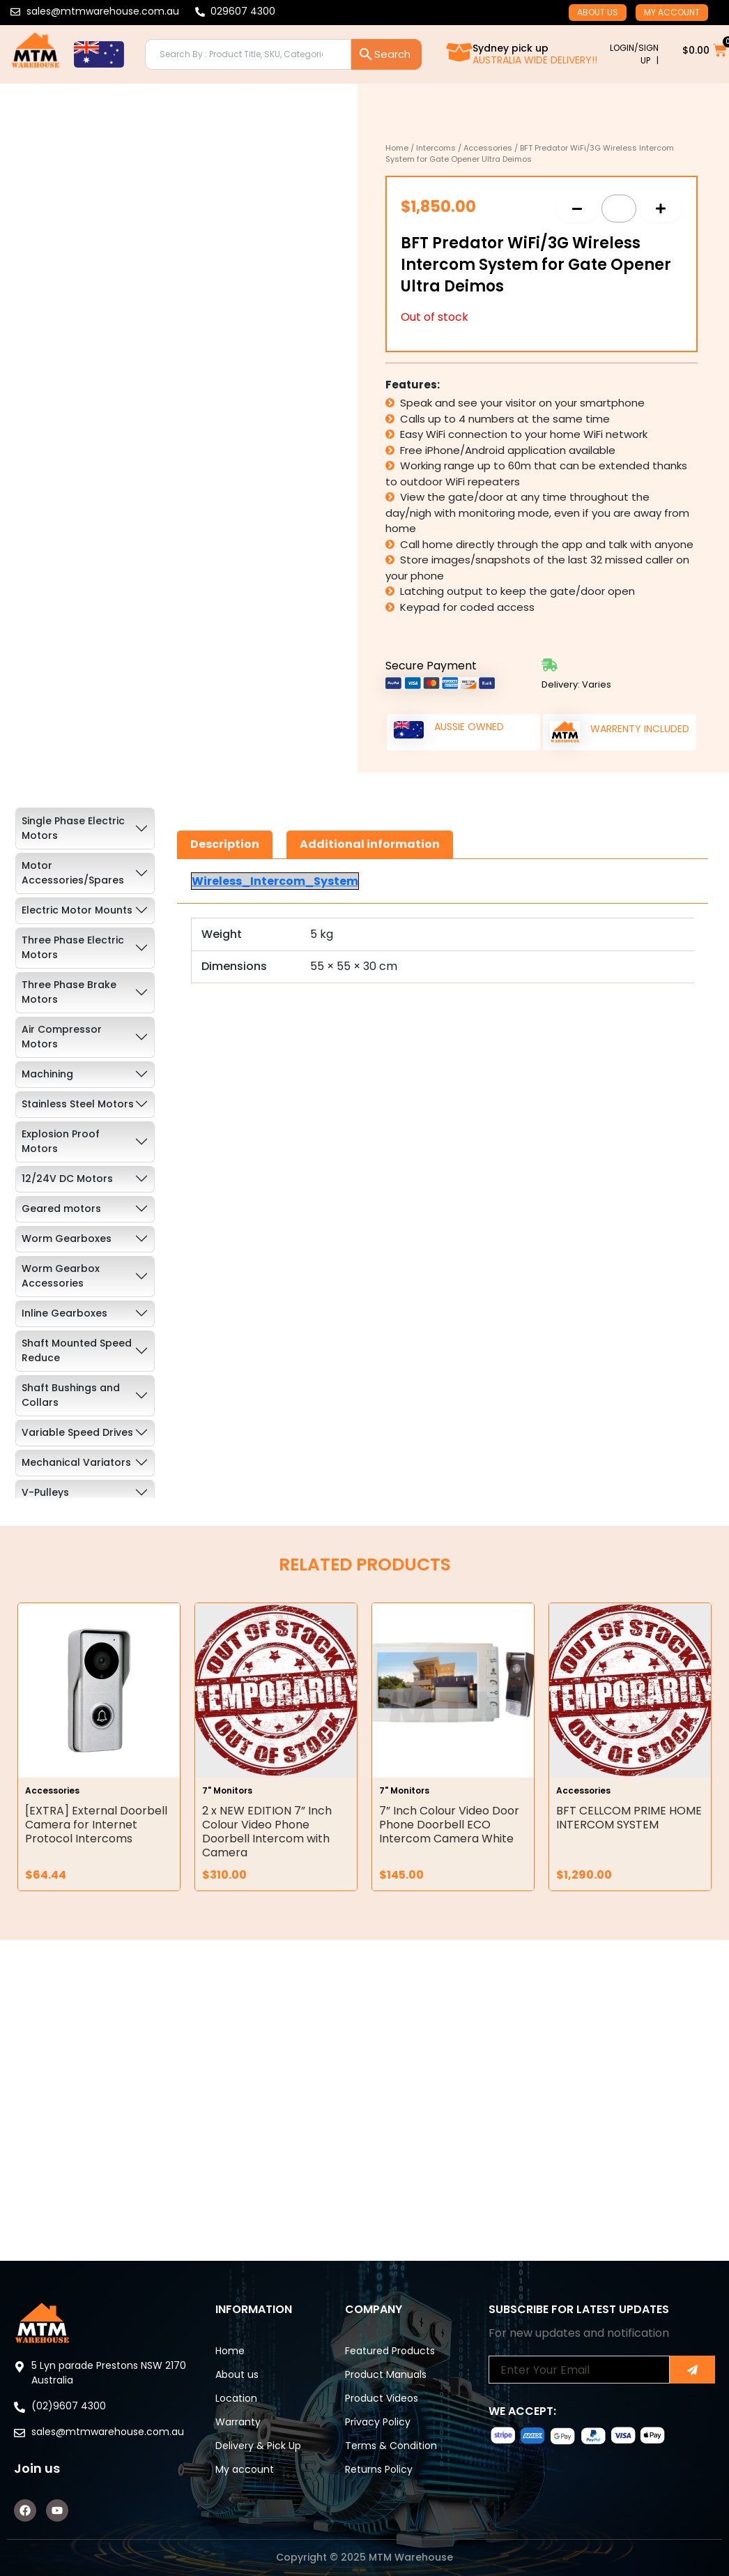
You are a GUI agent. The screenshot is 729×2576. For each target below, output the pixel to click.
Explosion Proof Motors (61, 1141)
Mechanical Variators (76, 1462)
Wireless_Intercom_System (275, 881)
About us (597, 12)
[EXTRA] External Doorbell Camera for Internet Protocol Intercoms (96, 1825)
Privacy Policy (377, 2422)
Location (236, 2398)
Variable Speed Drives (77, 1432)
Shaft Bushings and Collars (71, 1395)
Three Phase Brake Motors (69, 992)
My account (672, 12)
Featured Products (390, 2351)
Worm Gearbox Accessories (61, 1276)
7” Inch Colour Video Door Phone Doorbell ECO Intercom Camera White (449, 1825)
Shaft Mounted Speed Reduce (77, 1350)
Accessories (487, 147)
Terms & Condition (391, 2446)
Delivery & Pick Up (258, 2446)
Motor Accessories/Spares (73, 872)
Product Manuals (386, 2374)
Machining (47, 1074)
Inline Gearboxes (64, 1313)
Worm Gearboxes (67, 1238)
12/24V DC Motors (67, 1178)
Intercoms (436, 147)
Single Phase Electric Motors (73, 828)
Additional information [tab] (370, 844)
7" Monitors (227, 1790)
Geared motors (61, 1208)
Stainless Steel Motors (78, 1104)
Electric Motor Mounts (77, 910)
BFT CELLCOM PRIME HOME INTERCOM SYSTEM (629, 1818)
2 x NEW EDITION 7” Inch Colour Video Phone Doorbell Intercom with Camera (267, 1832)
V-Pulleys (45, 1492)
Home (396, 147)
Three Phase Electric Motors (73, 947)
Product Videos (381, 2398)
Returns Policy (379, 2469)
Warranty (238, 2422)
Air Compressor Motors (62, 1036)
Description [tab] (224, 844)
